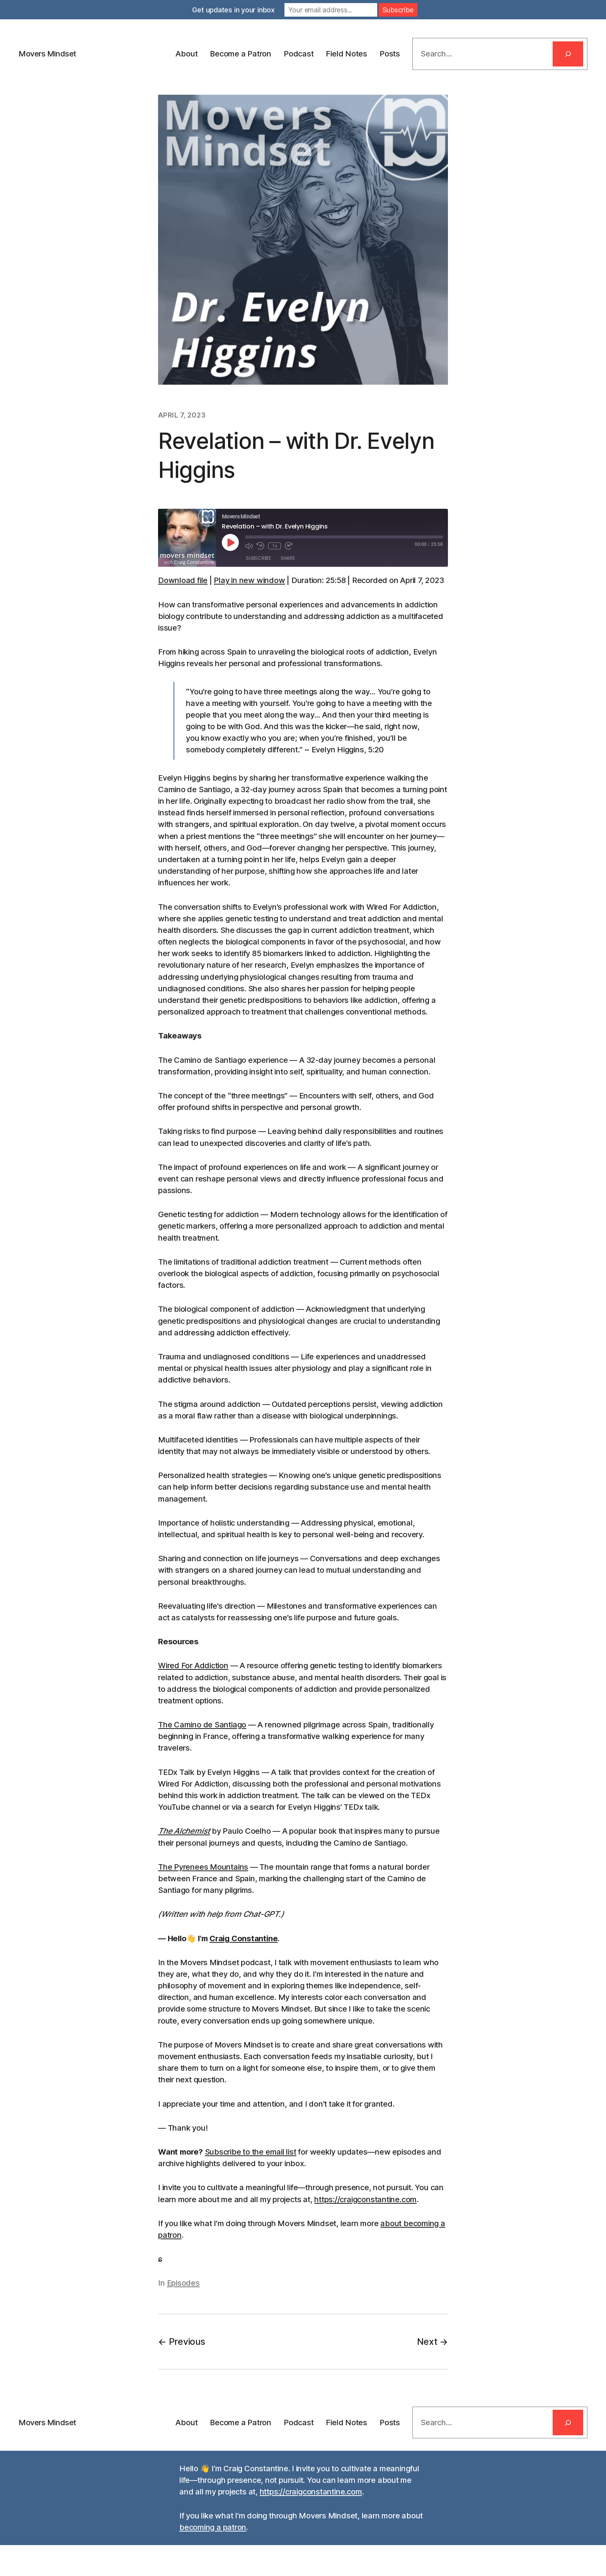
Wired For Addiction (193, 1665)
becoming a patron (212, 2527)
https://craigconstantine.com (365, 2199)
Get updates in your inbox (233, 10)
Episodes (183, 2283)
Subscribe (258, 558)
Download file (183, 580)
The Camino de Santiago (202, 1724)
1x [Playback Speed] (274, 546)
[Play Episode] (230, 542)
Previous (187, 2341)
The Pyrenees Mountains (203, 1867)
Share (288, 558)
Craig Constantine (243, 1938)
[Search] (568, 53)
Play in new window (249, 580)
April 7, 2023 (182, 415)
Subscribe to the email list (250, 2152)
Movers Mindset (47, 53)
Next (427, 2341)
